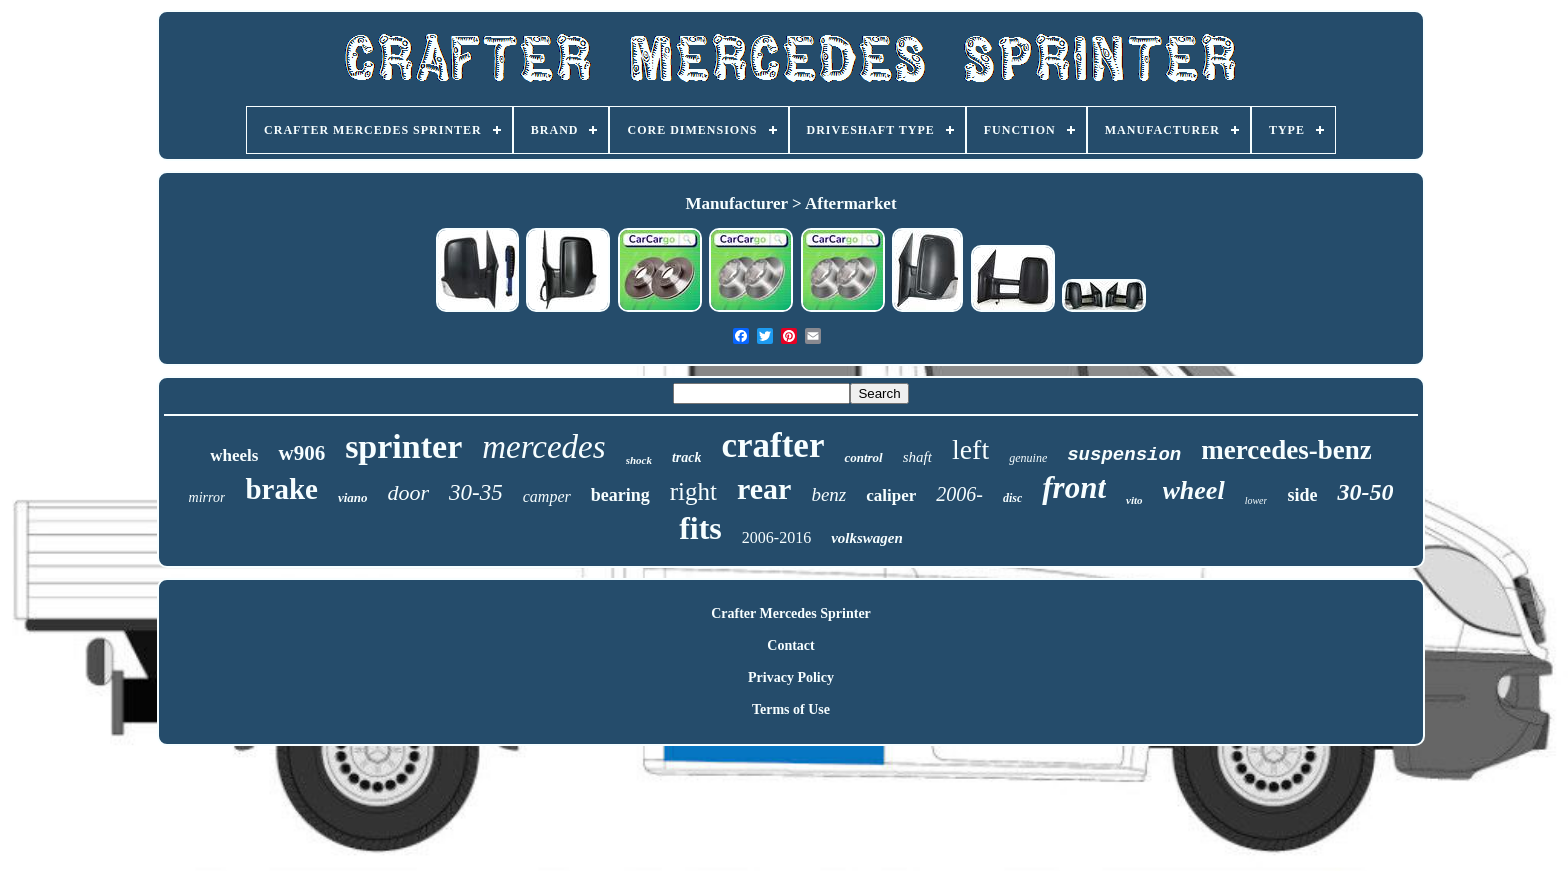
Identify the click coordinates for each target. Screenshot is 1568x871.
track (687, 457)
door (409, 492)
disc (1012, 498)
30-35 (476, 492)
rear (764, 488)
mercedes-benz (1286, 450)
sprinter (403, 446)
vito (1134, 500)
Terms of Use (791, 709)
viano (353, 497)
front (1074, 487)
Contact (790, 645)
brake (281, 489)
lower (1256, 500)
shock (639, 460)
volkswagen (867, 538)
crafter (772, 445)
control (863, 457)
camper (547, 496)
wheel (1194, 490)
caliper (891, 495)
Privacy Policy (791, 677)
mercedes (543, 447)
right (693, 491)
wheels (234, 455)
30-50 (1365, 492)
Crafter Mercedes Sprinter (791, 613)
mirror (207, 497)
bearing (620, 495)
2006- (959, 494)
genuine (1028, 458)
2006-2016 (776, 537)
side (1302, 495)
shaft (917, 457)
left (970, 449)
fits (700, 528)
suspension (1124, 455)
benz (828, 494)
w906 (301, 453)
